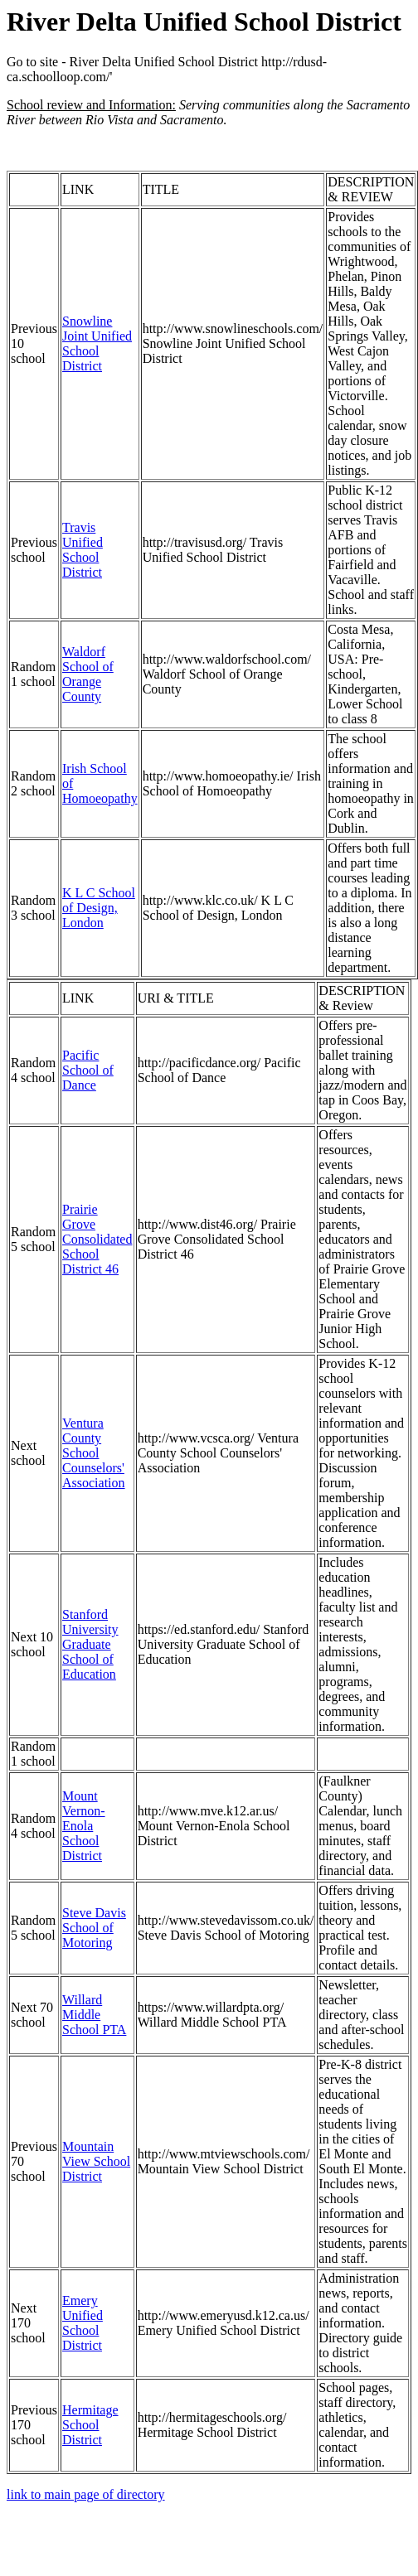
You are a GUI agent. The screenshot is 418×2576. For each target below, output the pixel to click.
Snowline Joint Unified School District (97, 343)
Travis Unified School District (82, 549)
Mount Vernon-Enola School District (83, 1826)
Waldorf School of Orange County (88, 674)
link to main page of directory (86, 2494)
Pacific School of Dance (88, 1070)
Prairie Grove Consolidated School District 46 (97, 1239)
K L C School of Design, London (98, 908)
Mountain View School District (96, 2161)
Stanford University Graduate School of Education (90, 1644)
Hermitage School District (90, 2425)
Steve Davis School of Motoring (94, 1928)
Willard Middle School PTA (94, 2015)
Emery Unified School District (82, 2322)
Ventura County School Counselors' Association (93, 1453)
